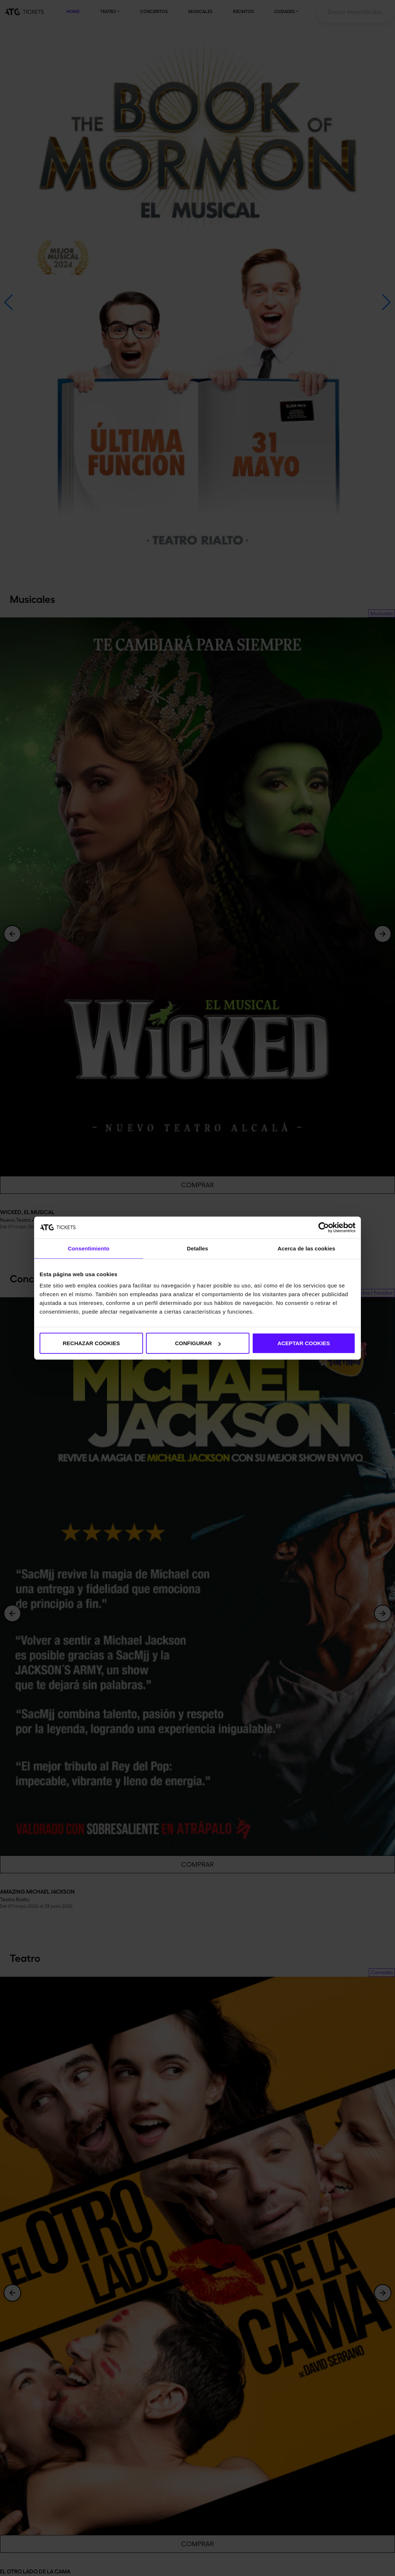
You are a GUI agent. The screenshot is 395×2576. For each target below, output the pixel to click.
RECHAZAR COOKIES (91, 1343)
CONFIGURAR (198, 1343)
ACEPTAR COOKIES (303, 1343)
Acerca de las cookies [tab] (306, 1248)
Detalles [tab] (197, 1248)
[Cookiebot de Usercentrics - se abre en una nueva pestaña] (323, 1227)
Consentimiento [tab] (89, 1248)
